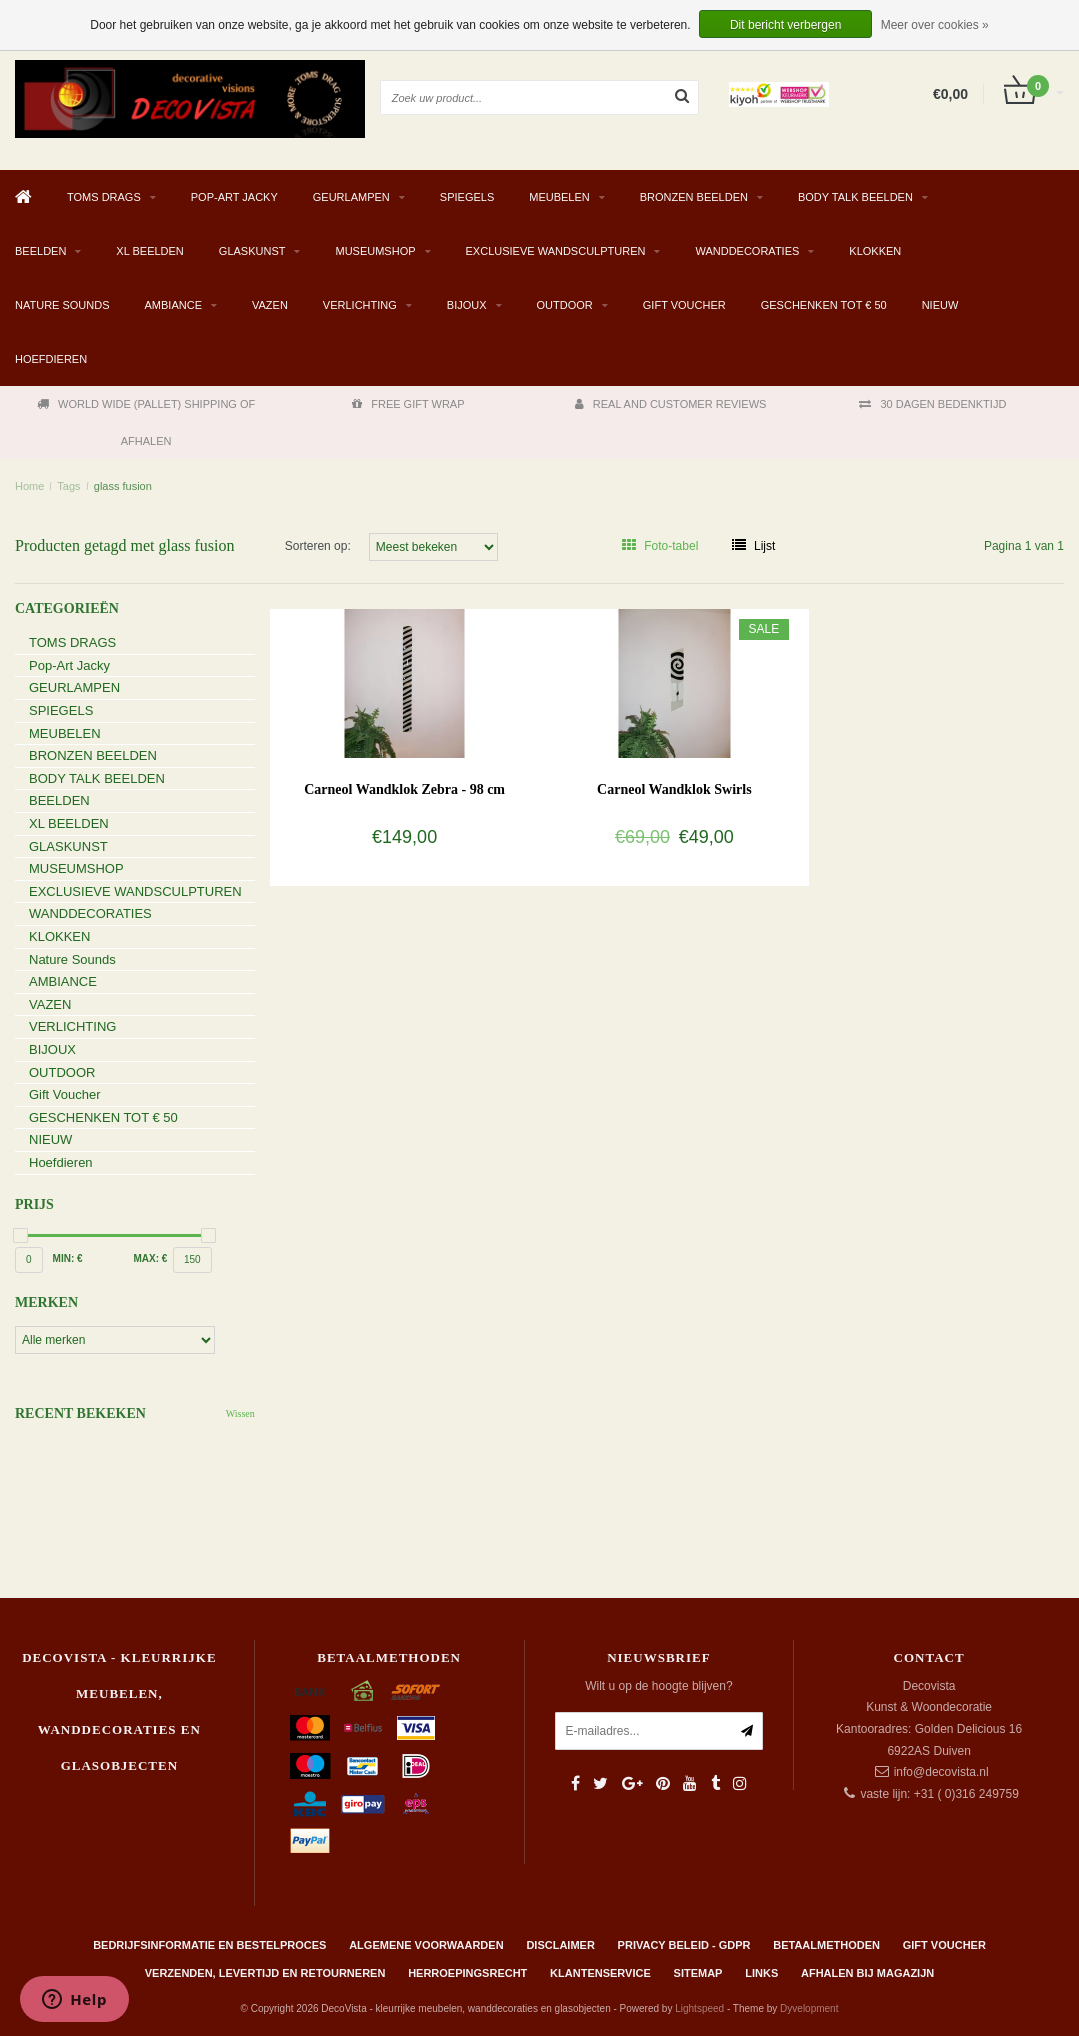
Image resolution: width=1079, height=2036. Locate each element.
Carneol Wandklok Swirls (674, 789)
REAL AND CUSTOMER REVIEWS (671, 404)
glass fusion (123, 486)
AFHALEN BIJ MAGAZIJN (867, 1973)
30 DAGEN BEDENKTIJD (932, 404)
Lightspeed (699, 2008)
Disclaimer (560, 1945)
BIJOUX (467, 305)
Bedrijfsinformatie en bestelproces (209, 1945)
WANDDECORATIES (747, 251)
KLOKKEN (875, 251)
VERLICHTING (360, 305)
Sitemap (698, 1973)
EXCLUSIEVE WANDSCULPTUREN (556, 251)
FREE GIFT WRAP (408, 404)
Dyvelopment (809, 2008)
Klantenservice (600, 1973)
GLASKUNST (252, 251)
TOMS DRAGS (104, 197)
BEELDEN (40, 251)
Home (29, 486)
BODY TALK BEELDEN (855, 197)
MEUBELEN (559, 197)
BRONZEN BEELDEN (694, 197)
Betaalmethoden (826, 1945)
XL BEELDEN (149, 251)
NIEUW (940, 305)
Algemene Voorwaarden (426, 1945)
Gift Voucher (684, 305)
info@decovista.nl (941, 1772)
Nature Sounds (62, 305)
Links (761, 1973)
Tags (68, 486)
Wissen (240, 1413)
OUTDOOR (565, 305)
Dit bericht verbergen (785, 25)
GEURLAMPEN (351, 197)
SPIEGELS (467, 197)
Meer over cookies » (935, 25)
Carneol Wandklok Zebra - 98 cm (404, 789)
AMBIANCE (173, 305)
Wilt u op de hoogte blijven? (658, 1686)
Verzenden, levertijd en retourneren (265, 1973)
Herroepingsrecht (467, 1973)
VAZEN (270, 305)
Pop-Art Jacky (234, 197)
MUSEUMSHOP (375, 251)
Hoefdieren (51, 359)
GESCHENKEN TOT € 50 (824, 305)
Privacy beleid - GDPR (684, 1945)
